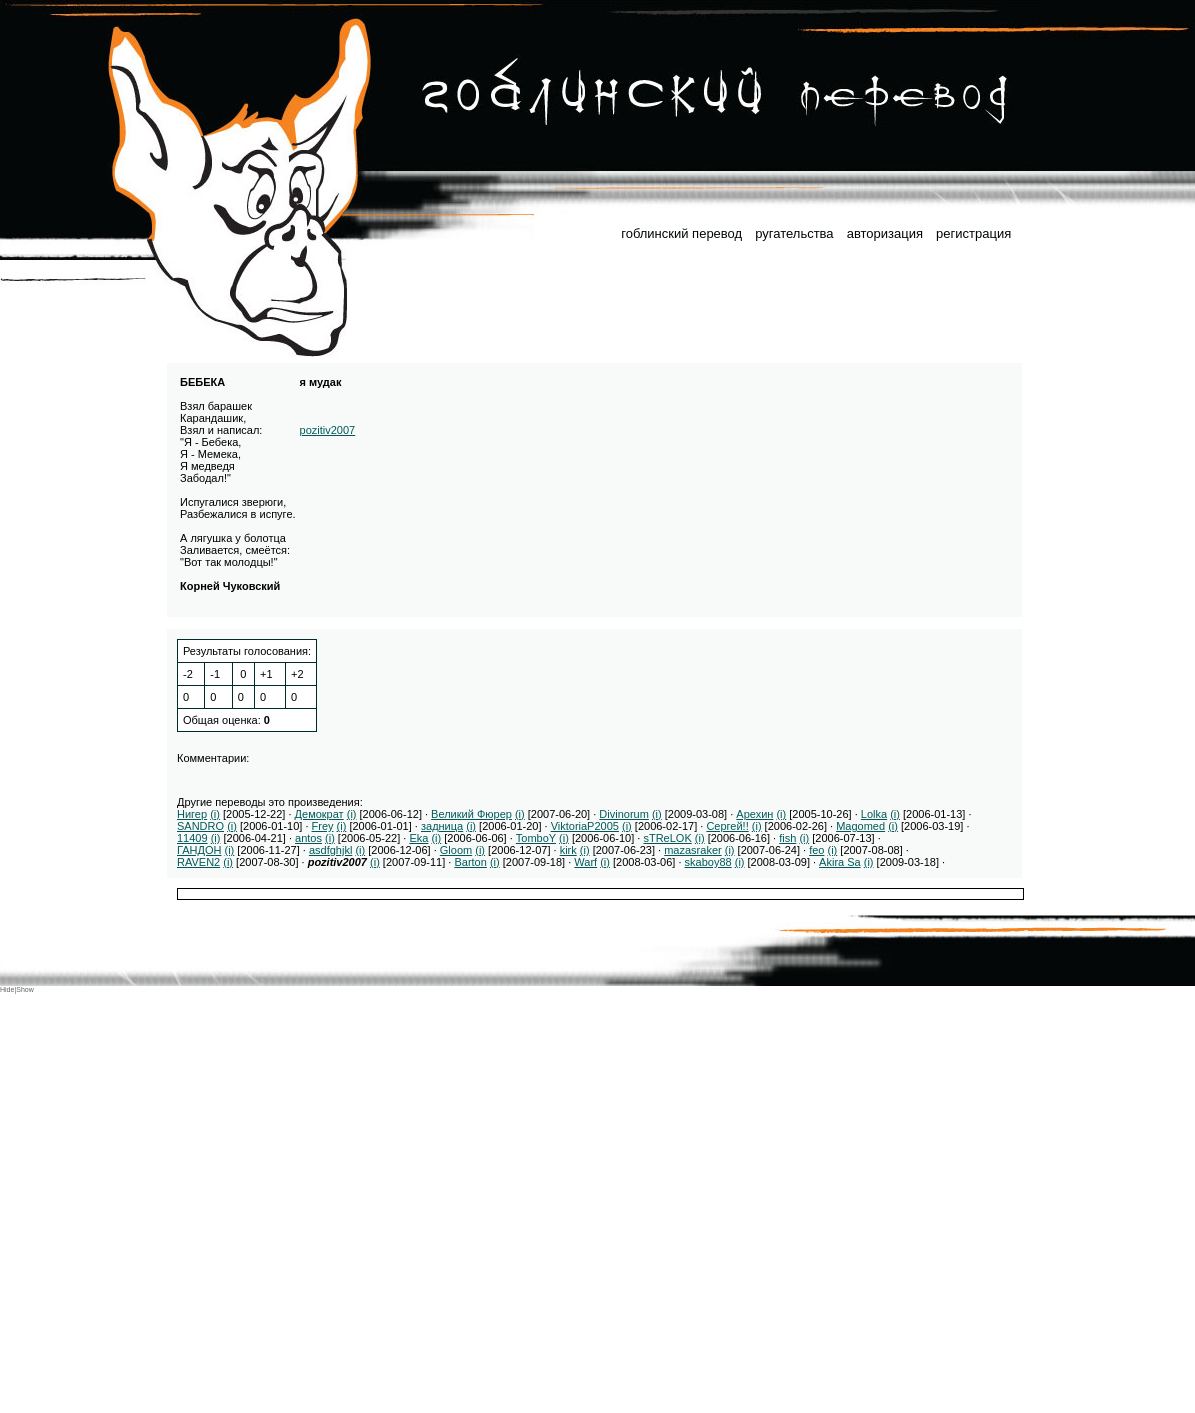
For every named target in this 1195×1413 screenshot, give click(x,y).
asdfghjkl (330, 850)
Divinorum (624, 814)
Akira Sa (840, 862)
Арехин (754, 814)
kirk (568, 850)
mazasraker (692, 850)
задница (442, 826)
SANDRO (200, 826)
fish (787, 838)
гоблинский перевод (681, 233)
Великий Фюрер (471, 814)
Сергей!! (727, 826)
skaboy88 (708, 862)
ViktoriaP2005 (585, 826)
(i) (215, 814)
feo (816, 850)
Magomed (860, 826)
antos (308, 838)
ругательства (794, 233)
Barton (470, 862)
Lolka (874, 814)
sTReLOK (667, 838)
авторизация (885, 233)
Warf (585, 862)
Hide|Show (17, 989)
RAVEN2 (198, 862)
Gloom (456, 850)
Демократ (319, 814)
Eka (418, 838)
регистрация (973, 233)
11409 (192, 838)
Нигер (192, 814)
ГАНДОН (199, 850)
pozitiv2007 (328, 430)
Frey (323, 826)
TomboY (536, 838)
